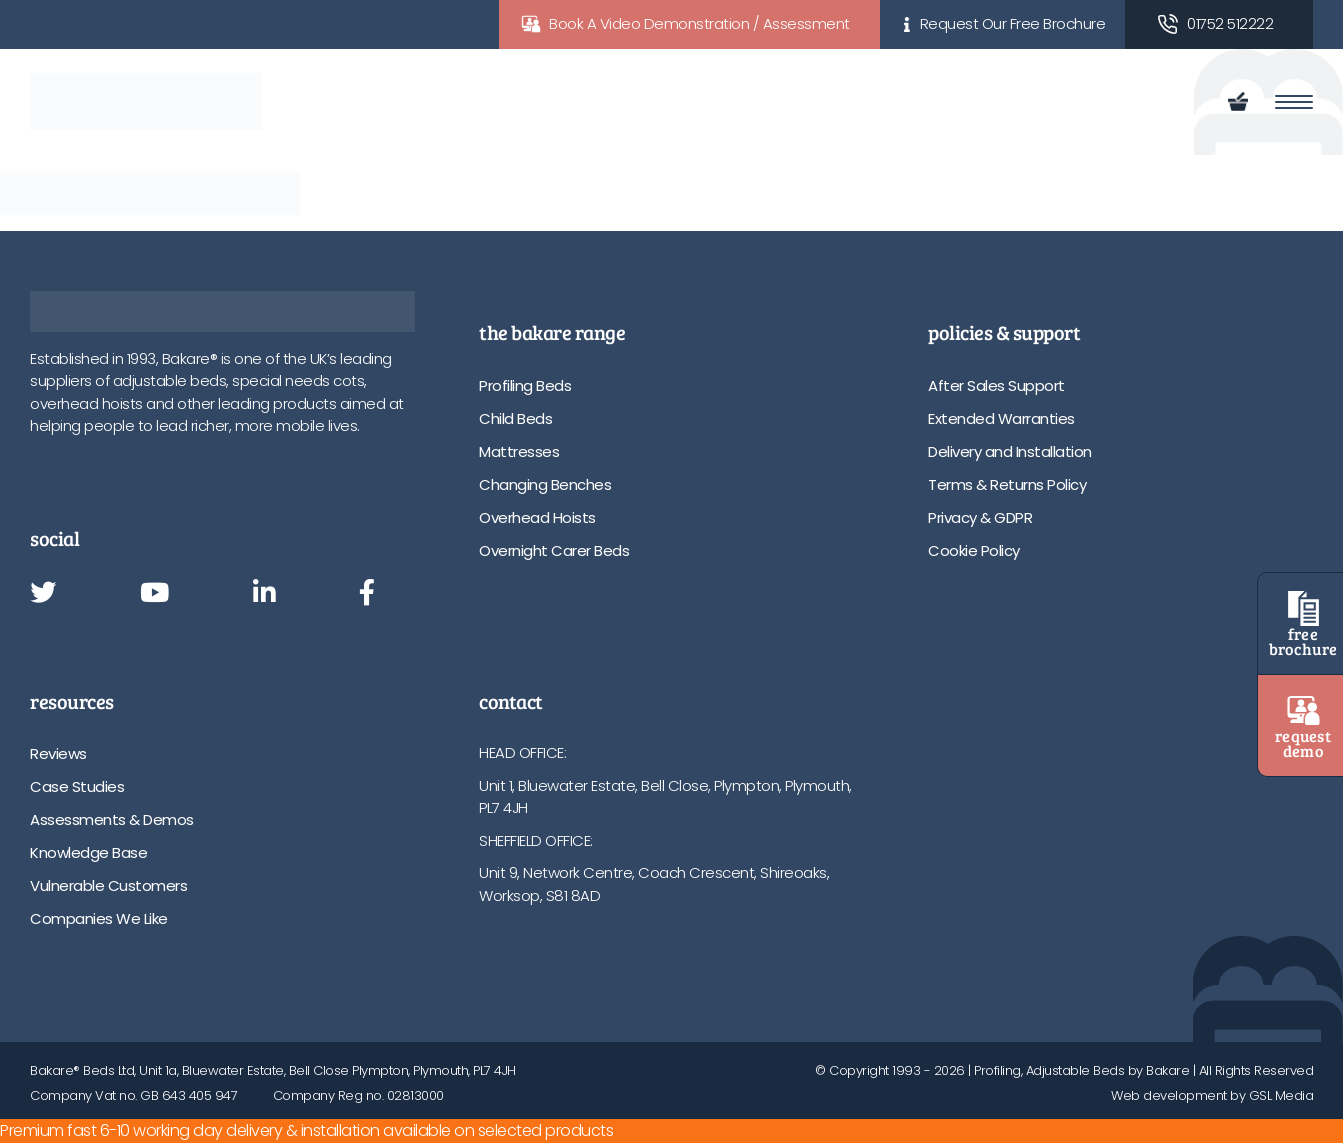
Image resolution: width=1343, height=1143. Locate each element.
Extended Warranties (1001, 418)
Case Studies (77, 786)
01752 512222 (1230, 23)
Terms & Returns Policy (1007, 484)
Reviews (58, 753)
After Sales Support (996, 385)
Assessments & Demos (112, 819)
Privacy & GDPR (980, 517)
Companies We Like (99, 918)
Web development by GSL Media (1212, 1095)
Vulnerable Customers (108, 885)
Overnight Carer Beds (554, 550)
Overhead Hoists (537, 517)
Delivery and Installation (1010, 451)
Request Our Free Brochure (1013, 23)
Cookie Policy (974, 550)
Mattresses (519, 451)
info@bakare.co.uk (542, 960)
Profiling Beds (525, 385)
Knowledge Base (88, 852)
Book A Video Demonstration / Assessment (699, 23)
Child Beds (515, 418)
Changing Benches (545, 484)
